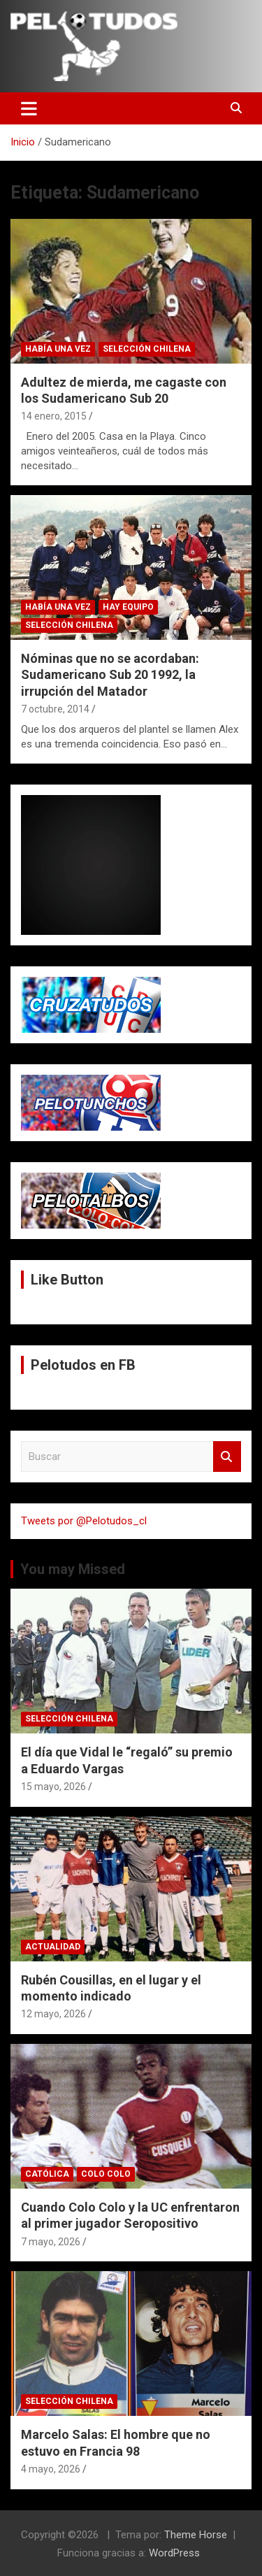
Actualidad (52, 1947)
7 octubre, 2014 (55, 709)
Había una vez (58, 349)
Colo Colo (106, 2174)
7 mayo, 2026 (50, 2241)
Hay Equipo (128, 607)
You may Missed (72, 1569)
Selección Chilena (147, 349)
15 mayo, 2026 (53, 1786)
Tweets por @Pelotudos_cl (84, 1521)
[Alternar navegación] (29, 108)
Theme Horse (195, 2534)
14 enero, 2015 (54, 416)
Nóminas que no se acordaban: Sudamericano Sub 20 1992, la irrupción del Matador (110, 675)
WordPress (174, 2553)
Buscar (227, 1457)
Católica (47, 2174)
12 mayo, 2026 (53, 2013)
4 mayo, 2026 (50, 2469)
